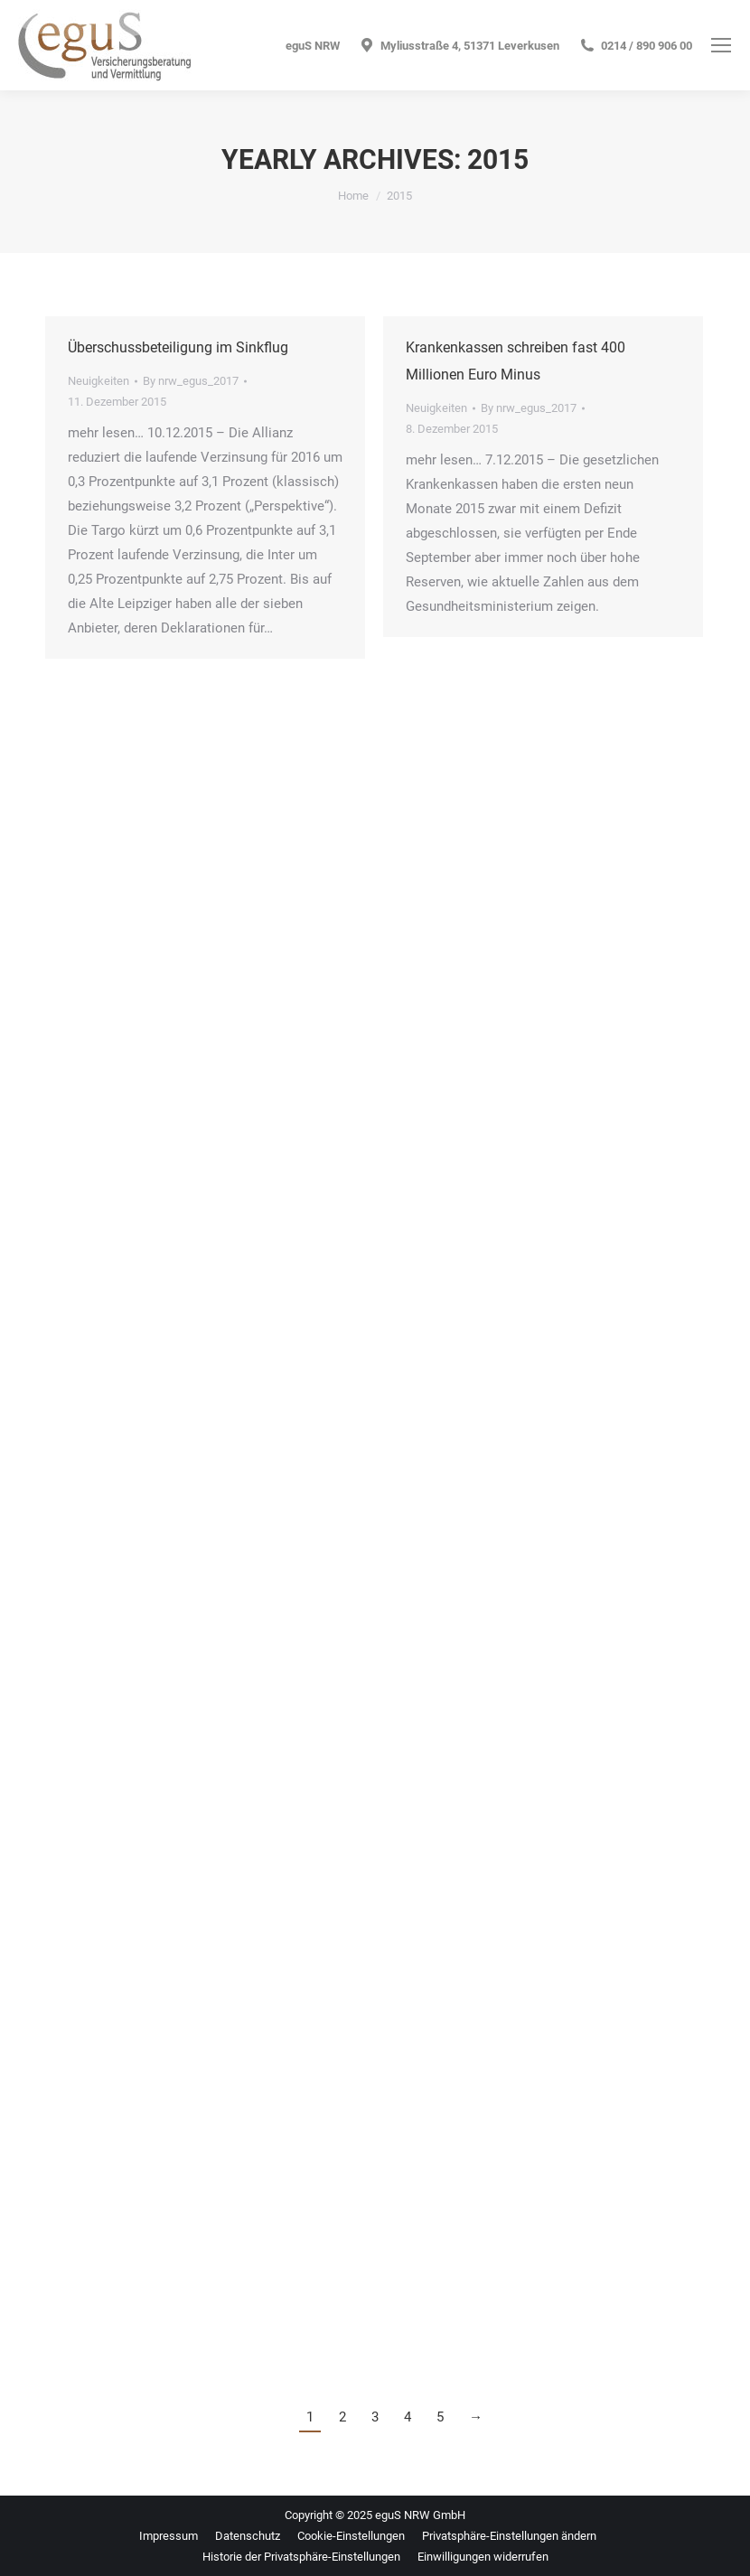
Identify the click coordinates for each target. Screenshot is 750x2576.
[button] (509, 2535)
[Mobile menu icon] (721, 45)
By (191, 381)
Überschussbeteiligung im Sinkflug (178, 347)
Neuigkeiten (98, 381)
